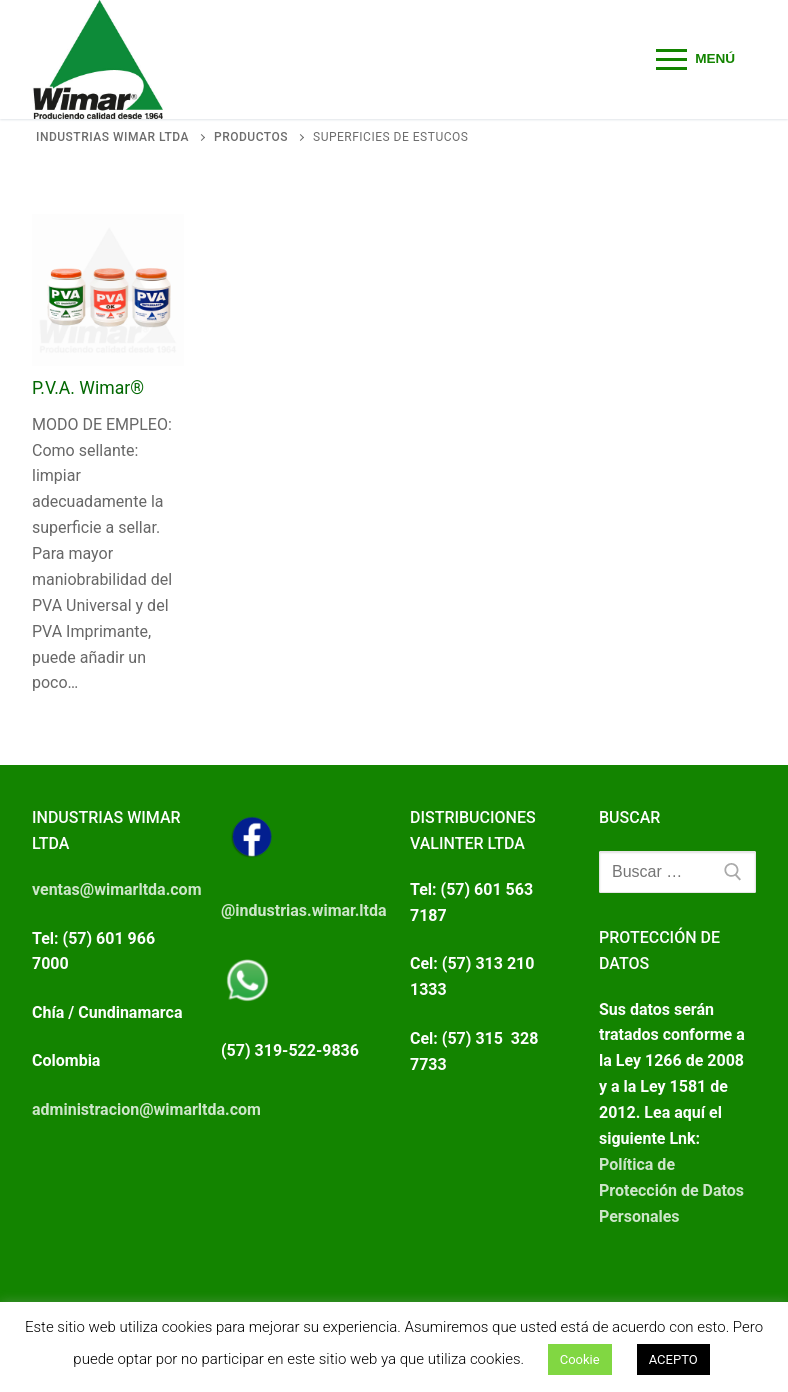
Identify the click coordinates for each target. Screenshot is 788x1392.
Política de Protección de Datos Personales (671, 1190)
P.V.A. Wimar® (88, 388)
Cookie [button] (580, 1359)
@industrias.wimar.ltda (304, 910)
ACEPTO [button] (673, 1359)
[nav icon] (695, 60)
